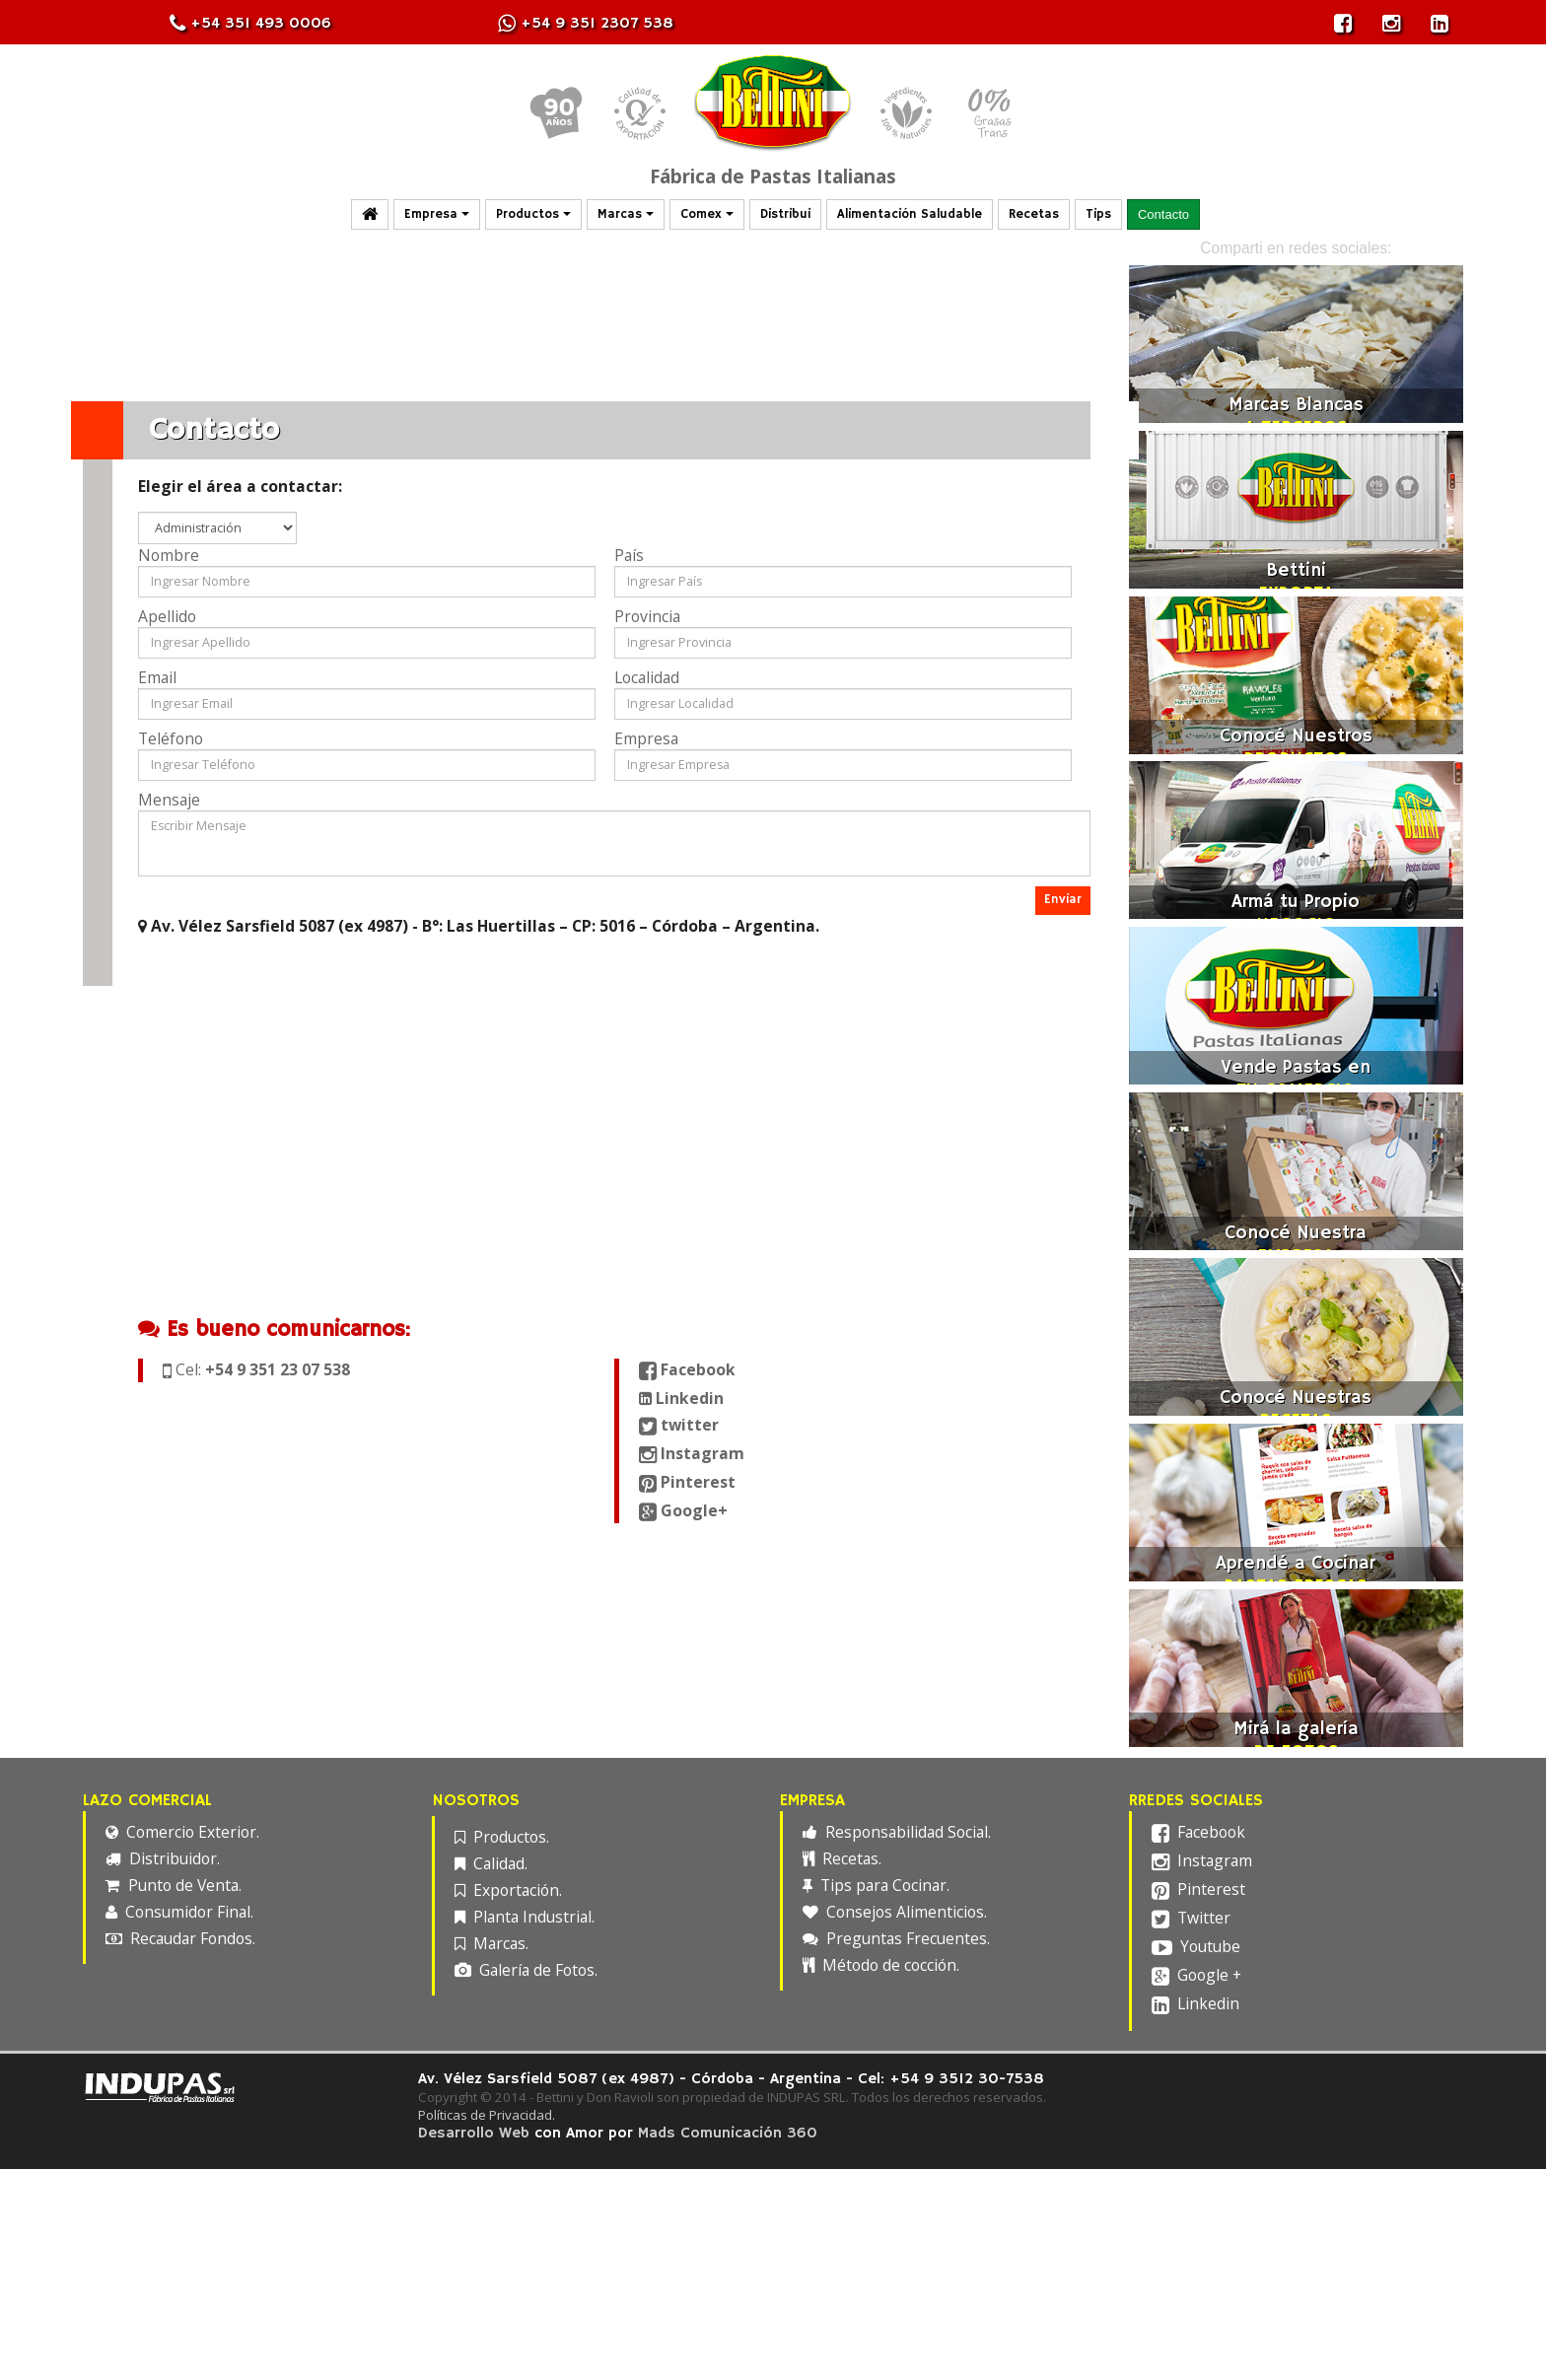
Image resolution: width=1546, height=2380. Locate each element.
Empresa (436, 214)
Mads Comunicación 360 (735, 2133)
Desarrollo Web (481, 2133)
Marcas (625, 214)
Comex (707, 214)
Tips (1098, 214)
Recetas (1034, 214)
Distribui (785, 214)
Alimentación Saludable (909, 214)
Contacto (1163, 214)
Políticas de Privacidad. (494, 2115)
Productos (533, 214)
